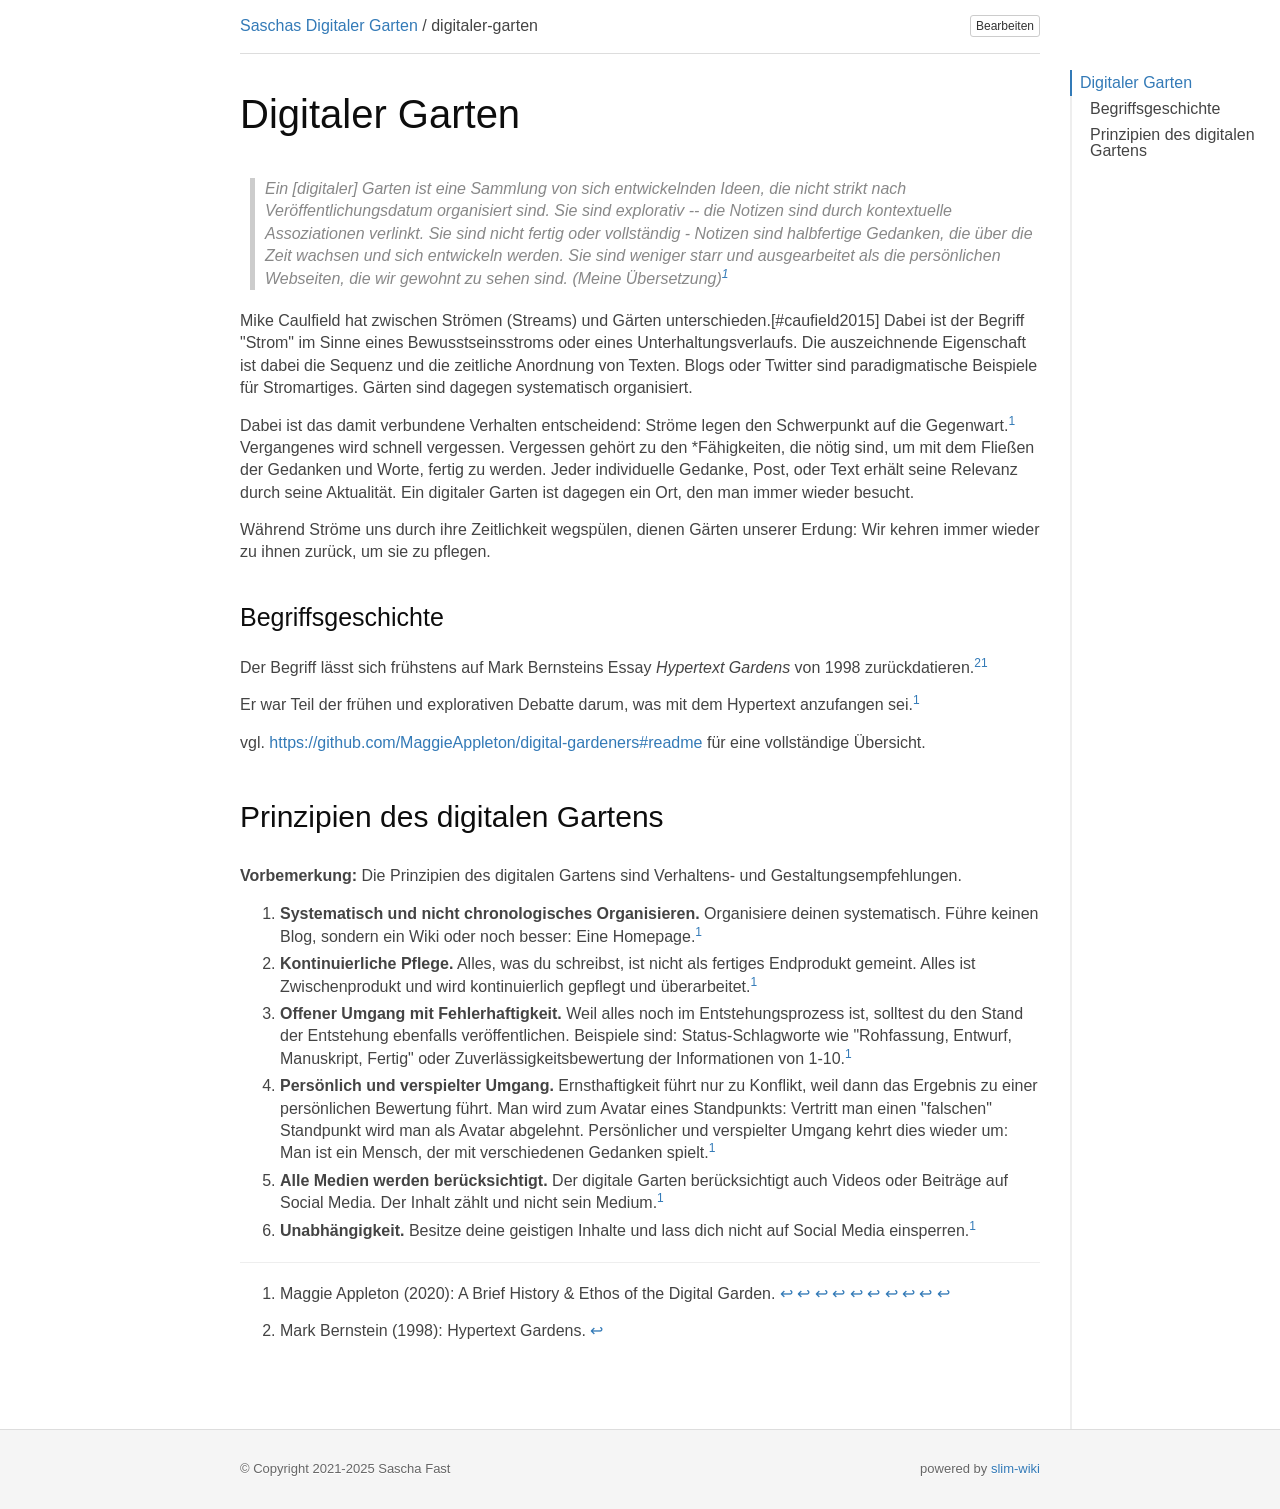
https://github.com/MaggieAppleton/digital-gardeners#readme (485, 742)
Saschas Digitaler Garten (329, 25)
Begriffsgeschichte (1155, 108)
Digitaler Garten (1136, 82)
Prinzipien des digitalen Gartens (1172, 142)
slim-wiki (1015, 1468)
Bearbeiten (1005, 26)
